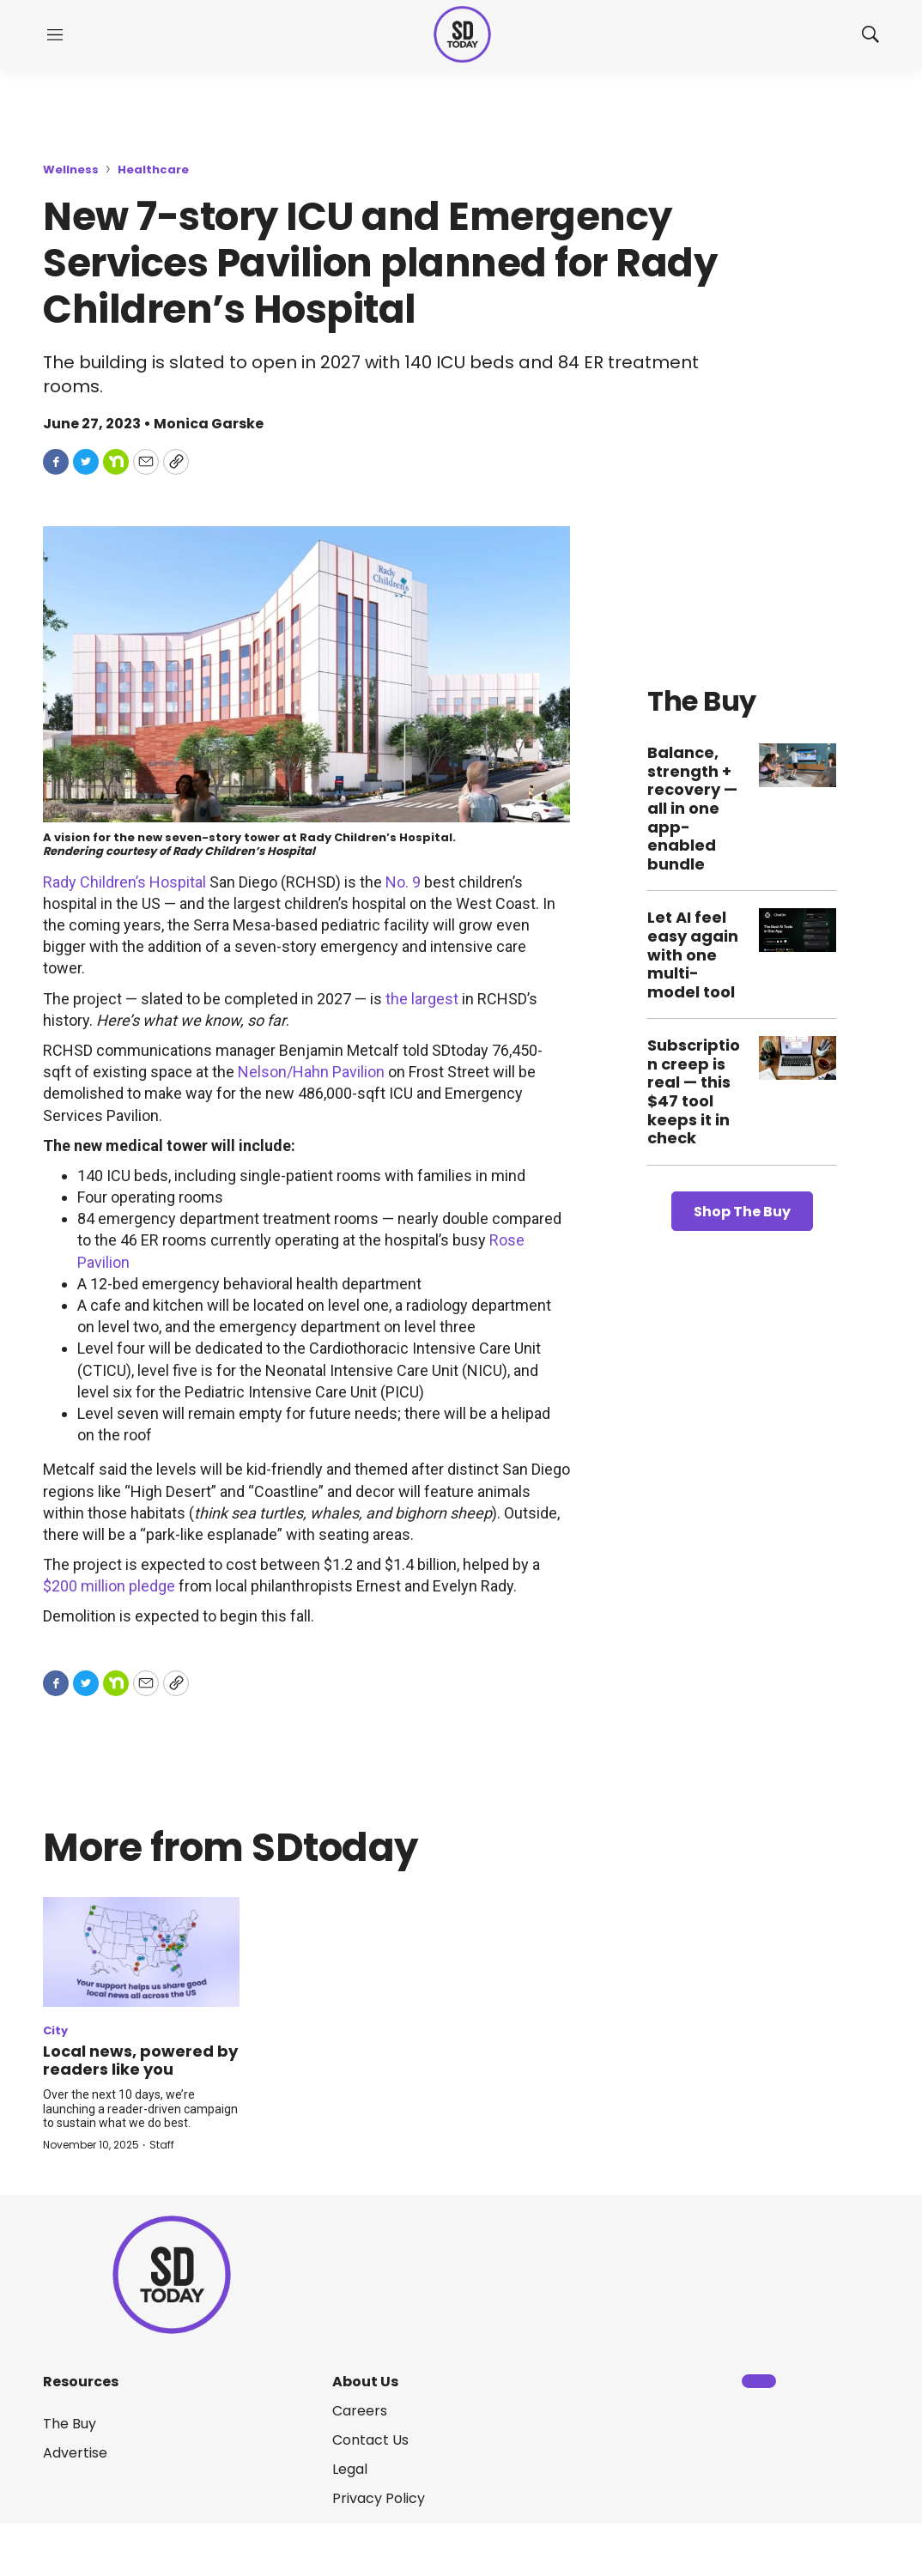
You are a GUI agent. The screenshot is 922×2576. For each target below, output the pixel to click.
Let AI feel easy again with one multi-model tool (692, 954)
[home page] (462, 34)
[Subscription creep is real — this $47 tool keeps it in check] (797, 1058)
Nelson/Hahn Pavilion (311, 1072)
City (55, 2030)
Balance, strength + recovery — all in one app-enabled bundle (692, 808)
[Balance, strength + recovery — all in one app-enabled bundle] (797, 765)
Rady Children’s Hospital (124, 882)
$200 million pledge (109, 1586)
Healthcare (153, 169)
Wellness (71, 169)
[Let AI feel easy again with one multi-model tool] (797, 930)
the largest (421, 999)
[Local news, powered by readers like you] (141, 1952)
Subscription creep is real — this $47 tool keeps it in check (693, 1091)
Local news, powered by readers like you (140, 2060)
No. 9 (403, 882)
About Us (365, 2381)
